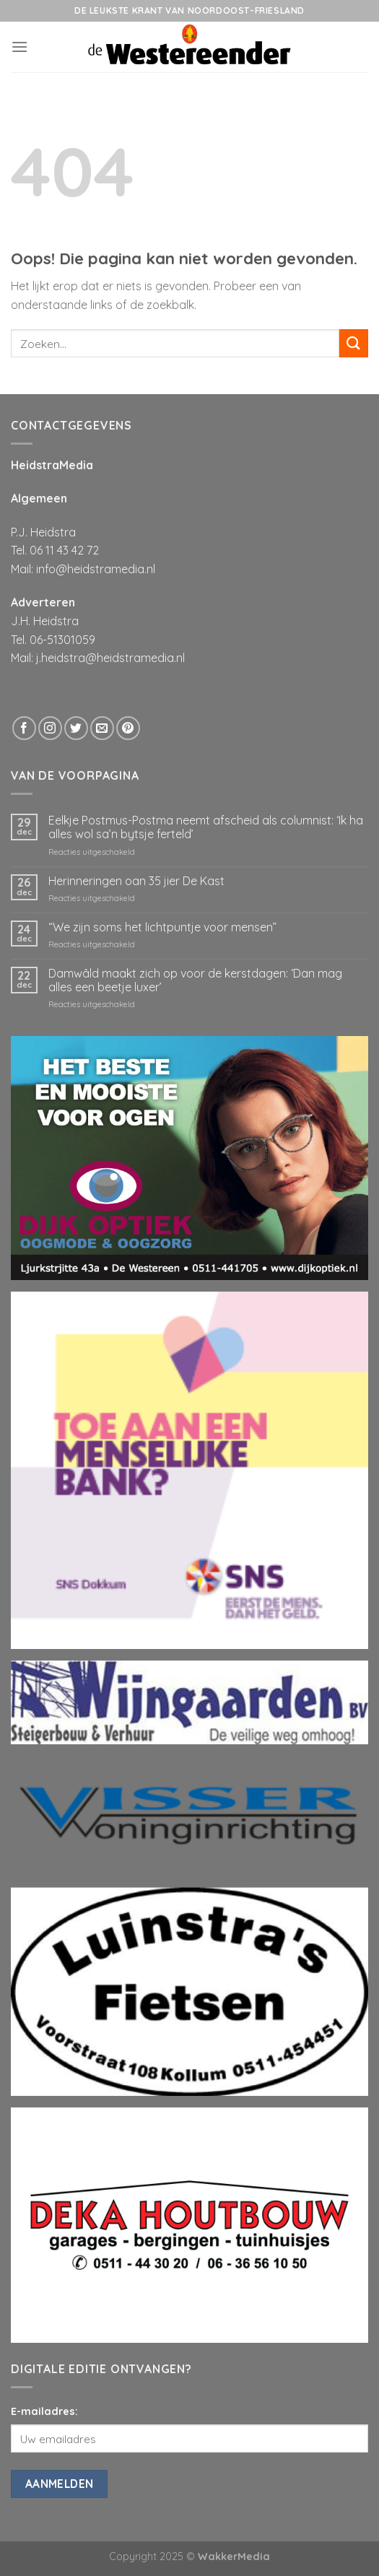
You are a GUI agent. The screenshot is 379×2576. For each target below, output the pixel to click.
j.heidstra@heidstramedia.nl (110, 657)
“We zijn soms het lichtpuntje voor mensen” (162, 927)
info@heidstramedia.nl (95, 569)
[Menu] (19, 46)
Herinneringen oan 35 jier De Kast (136, 881)
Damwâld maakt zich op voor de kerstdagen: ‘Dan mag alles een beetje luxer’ (195, 980)
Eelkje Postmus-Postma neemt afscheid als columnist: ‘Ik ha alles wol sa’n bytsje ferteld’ (205, 827)
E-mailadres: (44, 2411)
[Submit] (353, 343)
